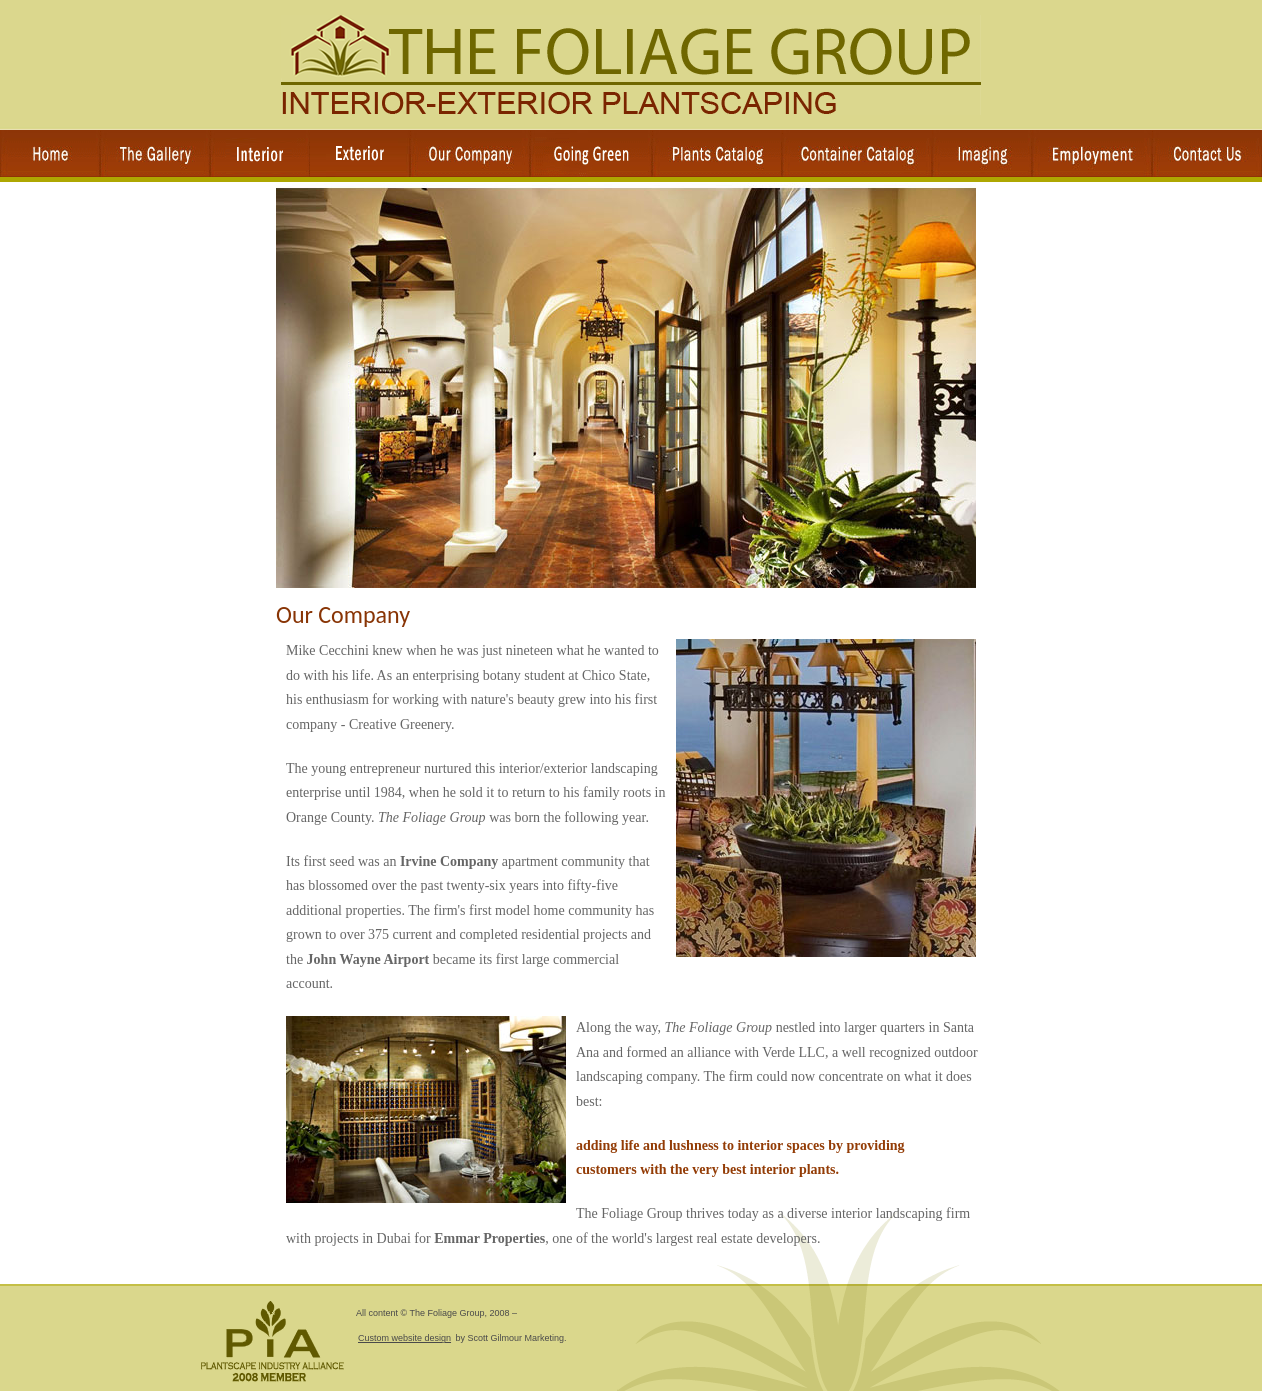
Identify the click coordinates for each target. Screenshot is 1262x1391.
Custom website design (404, 1338)
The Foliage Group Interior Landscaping (631, 65)
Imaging (982, 153)
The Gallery (155, 153)
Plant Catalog (717, 153)
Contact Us (1207, 153)
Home (50, 153)
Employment (1092, 153)
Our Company (470, 153)
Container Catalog (857, 153)
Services (260, 153)
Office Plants (591, 153)
